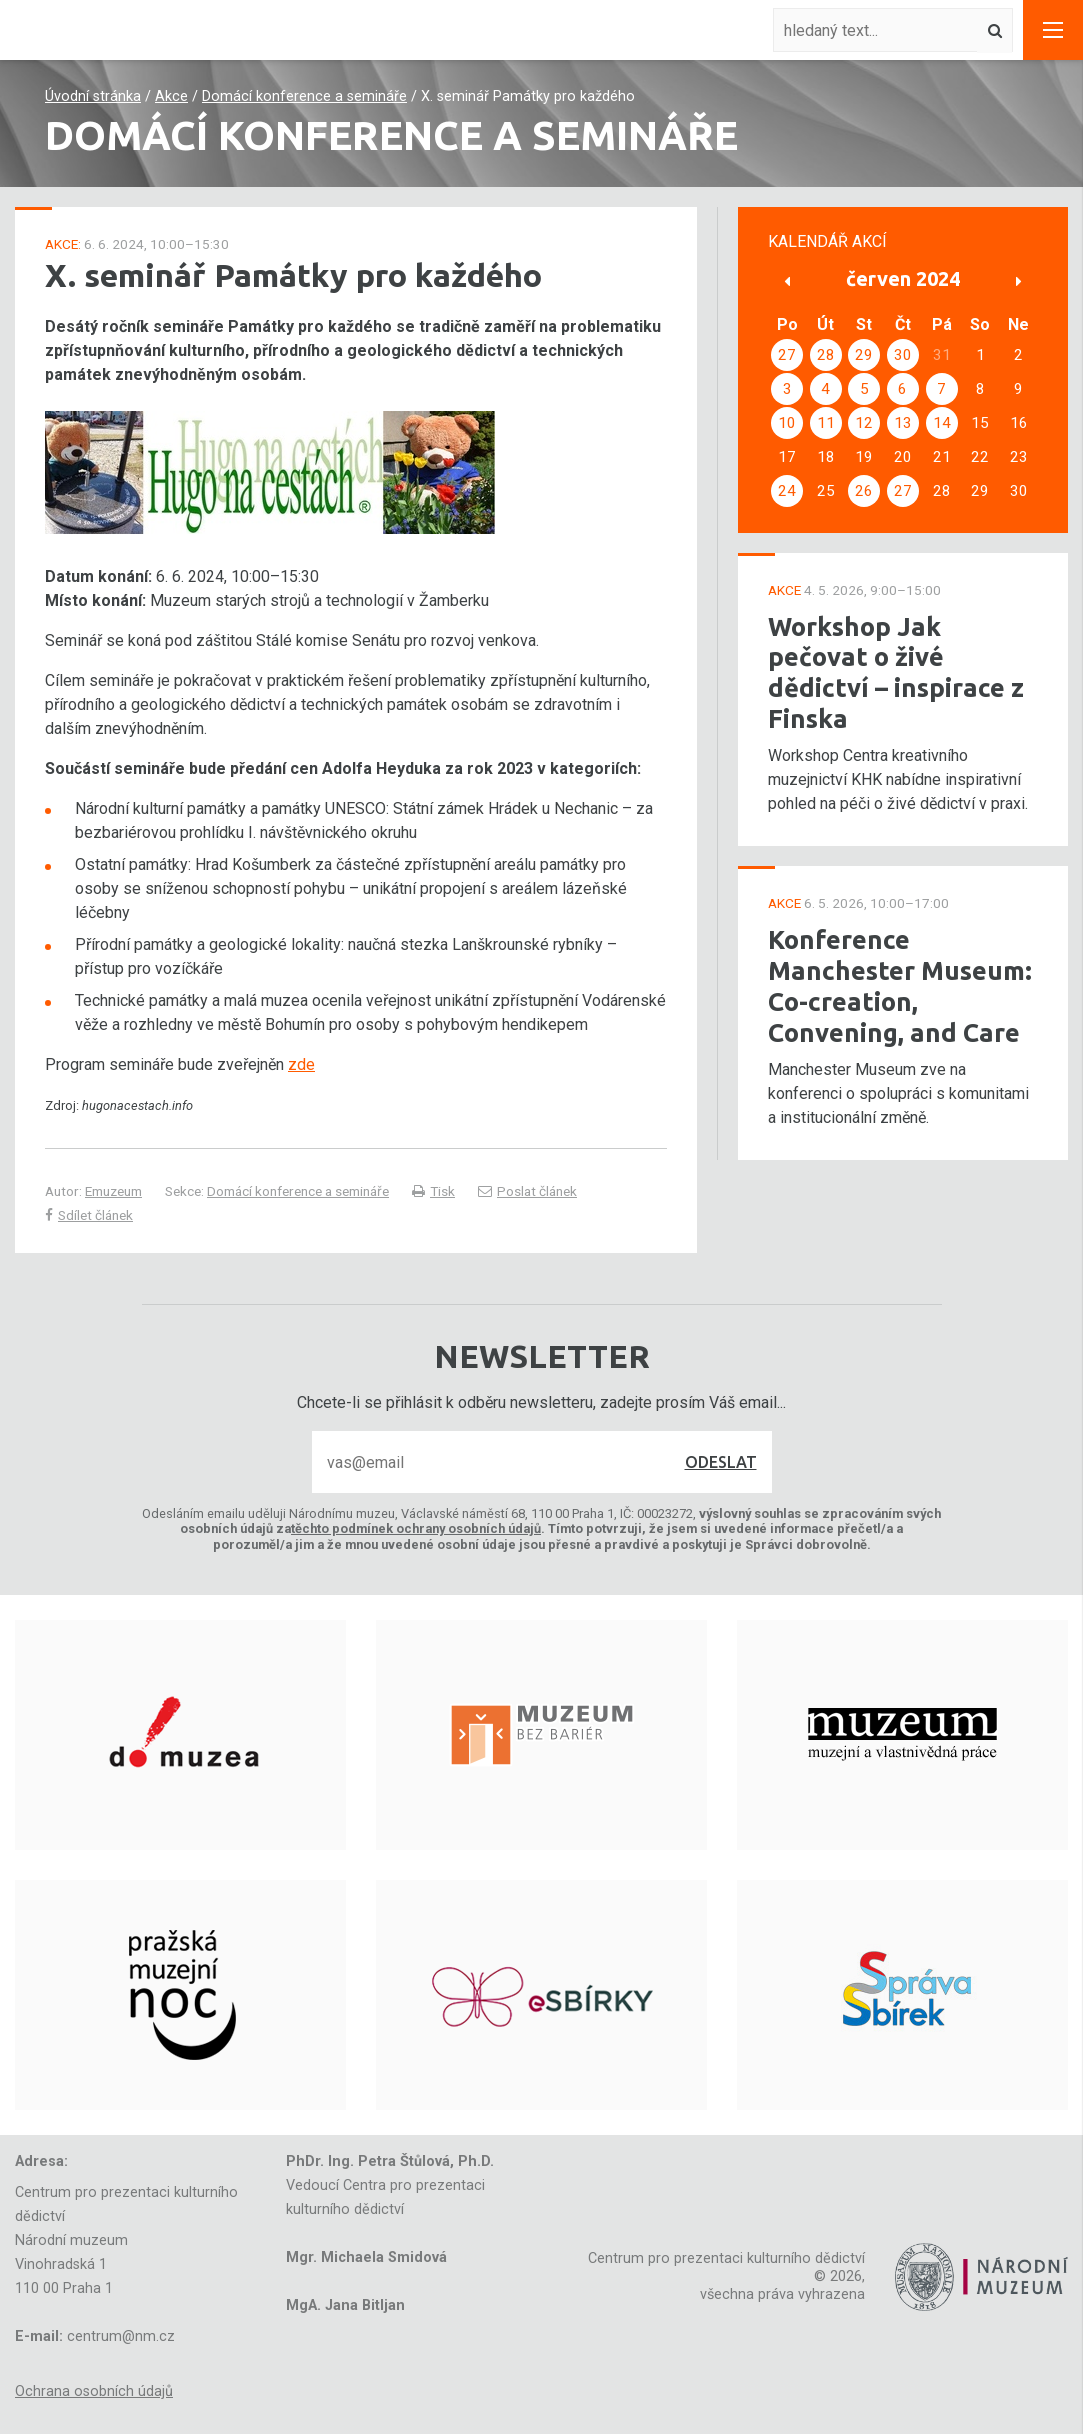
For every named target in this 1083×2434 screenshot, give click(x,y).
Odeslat (721, 1462)
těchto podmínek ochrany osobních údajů (416, 1528)
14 (942, 423)
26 (864, 491)
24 (787, 491)
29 (864, 355)
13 (903, 423)
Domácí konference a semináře (304, 96)
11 (826, 423)
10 (787, 423)
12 (864, 423)
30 (903, 355)
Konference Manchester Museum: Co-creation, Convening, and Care (900, 985)
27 (787, 355)
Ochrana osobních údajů (94, 2391)
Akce (171, 96)
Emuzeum (113, 1191)
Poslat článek (527, 1191)
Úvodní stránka (93, 96)
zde (301, 1064)
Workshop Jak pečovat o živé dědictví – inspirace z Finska (896, 672)
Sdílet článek (89, 1215)
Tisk (433, 1191)
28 (826, 355)
